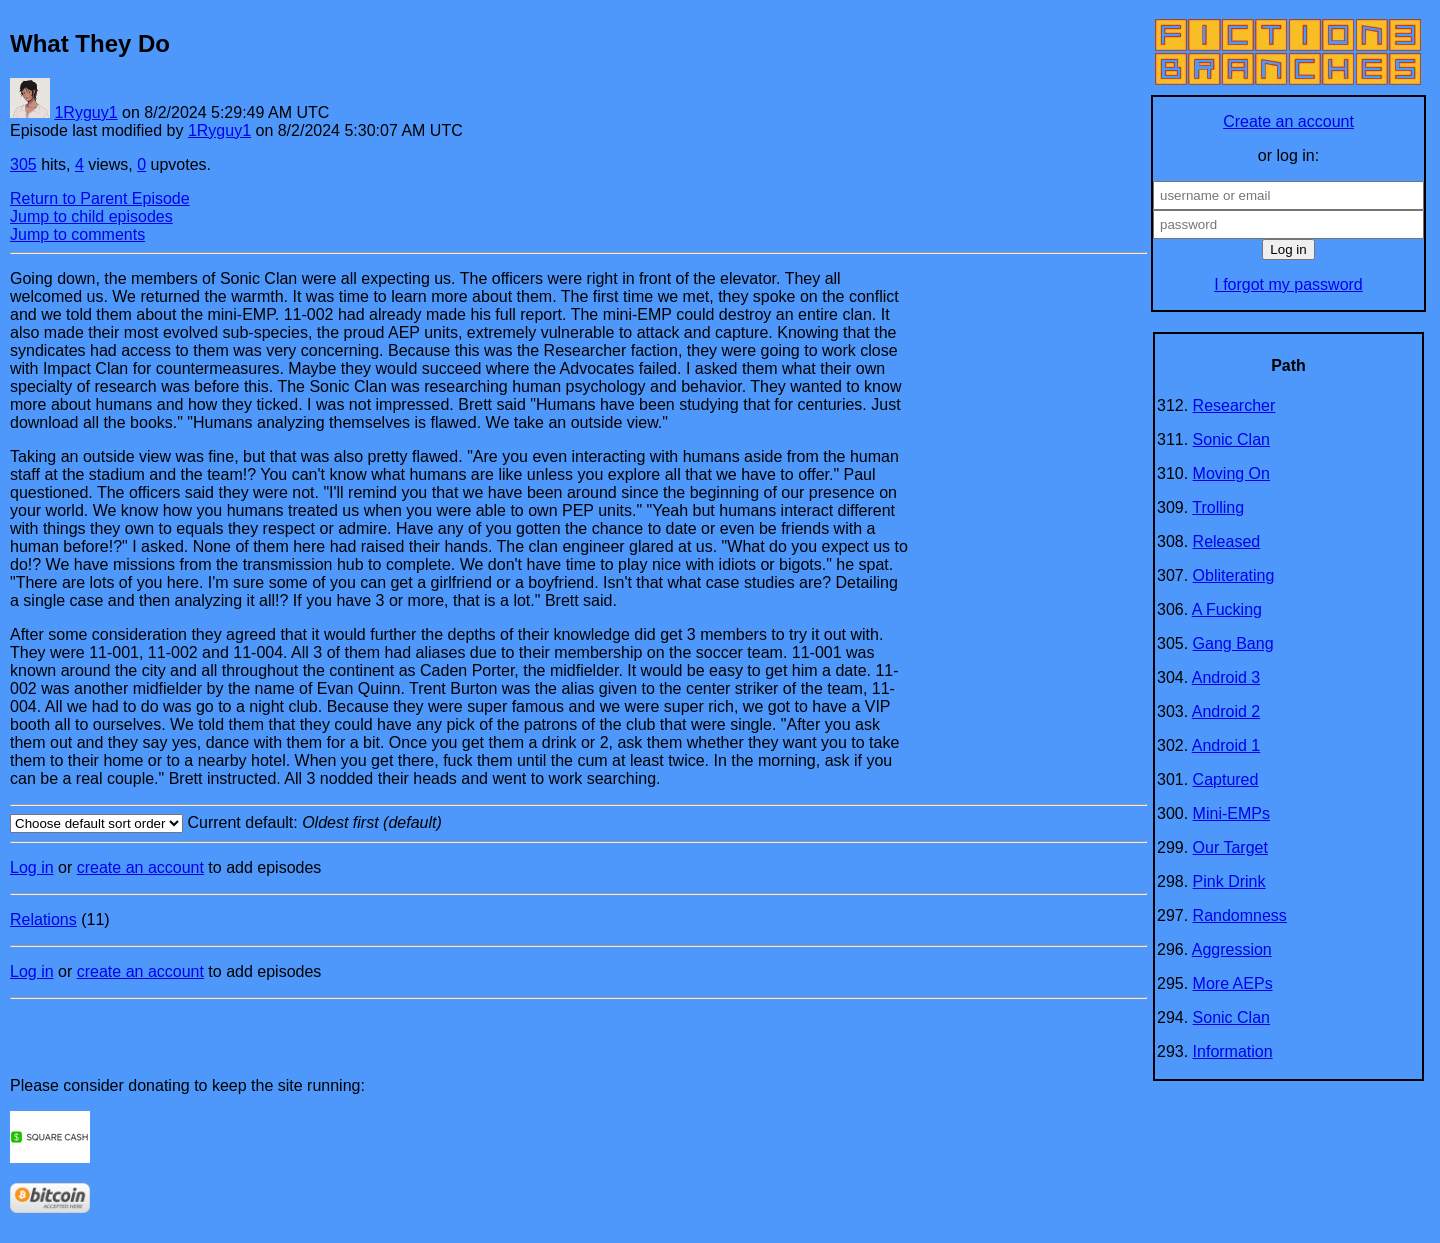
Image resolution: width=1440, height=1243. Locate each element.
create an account (140, 867)
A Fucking (1227, 609)
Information (1233, 1051)
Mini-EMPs (1231, 813)
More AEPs (1233, 983)
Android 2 (1226, 711)
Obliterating (1234, 575)
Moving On (1231, 473)
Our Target (1230, 847)
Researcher (1234, 405)
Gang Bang (1233, 643)
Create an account (1288, 121)
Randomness (1240, 915)
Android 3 (1226, 677)
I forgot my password (1288, 284)
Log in (32, 867)
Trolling (1218, 507)
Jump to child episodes (91, 216)
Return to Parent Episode (100, 198)
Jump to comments (77, 234)
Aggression (1232, 949)
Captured (1226, 779)
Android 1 (1226, 745)
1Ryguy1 (85, 112)
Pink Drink (1229, 881)
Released (1227, 541)
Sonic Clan (1231, 439)
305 (23, 164)
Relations (43, 919)
